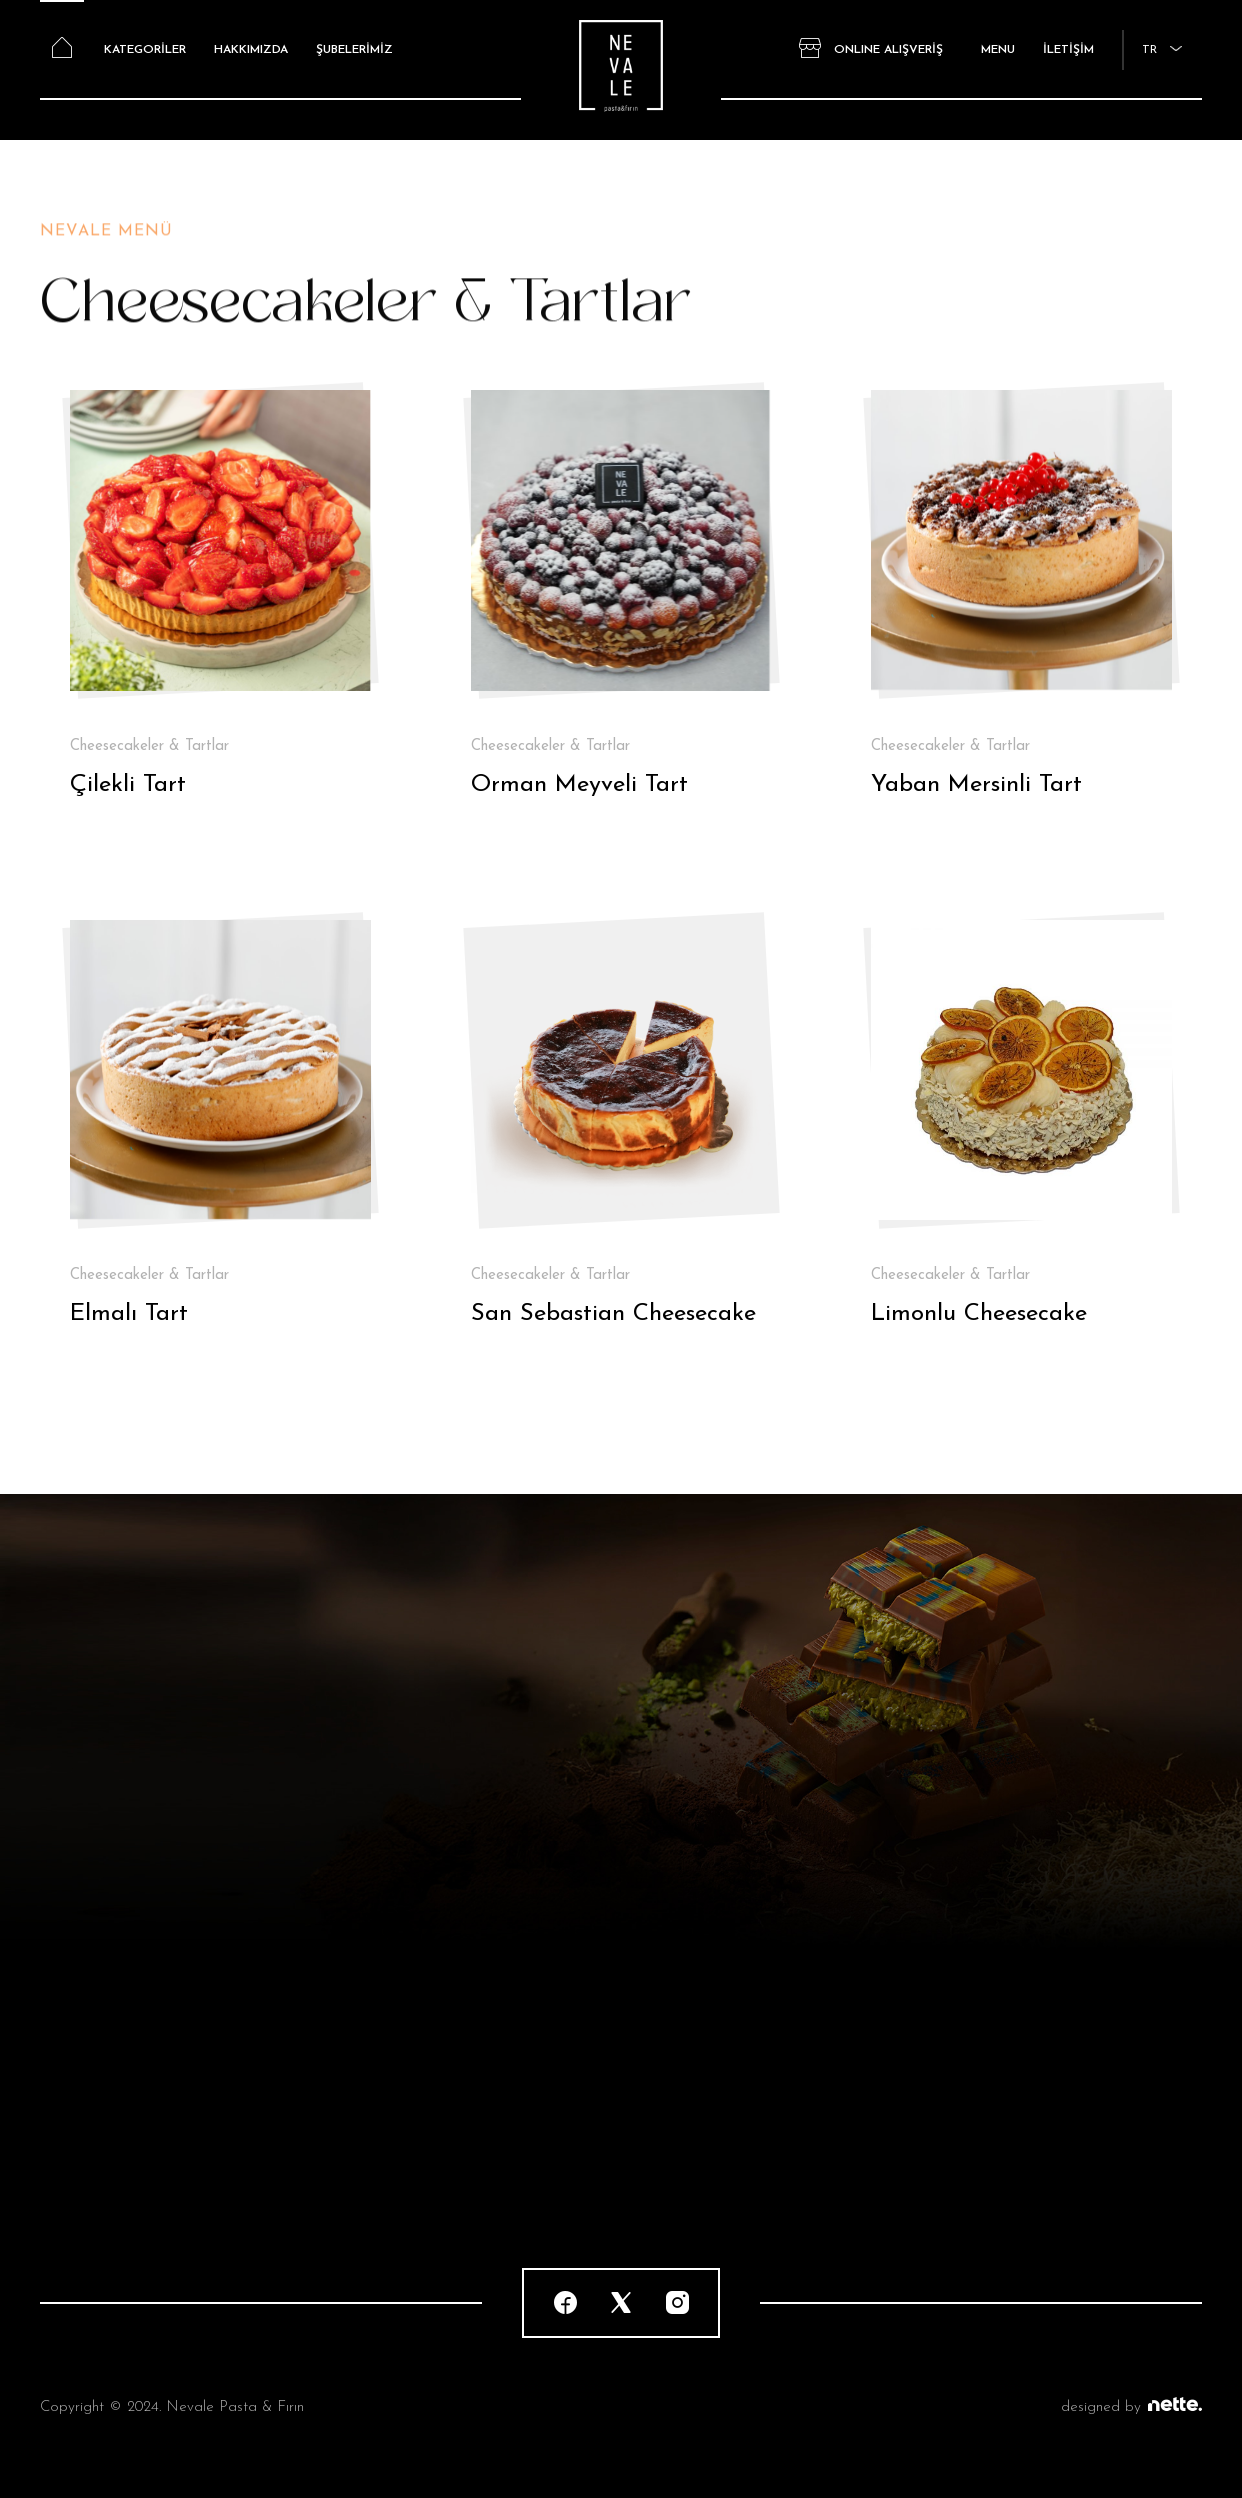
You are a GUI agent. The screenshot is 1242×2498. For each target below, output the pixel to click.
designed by (1131, 2408)
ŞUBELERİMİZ (354, 50)
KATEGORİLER (145, 50)
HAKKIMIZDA (251, 50)
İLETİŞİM (1068, 50)
